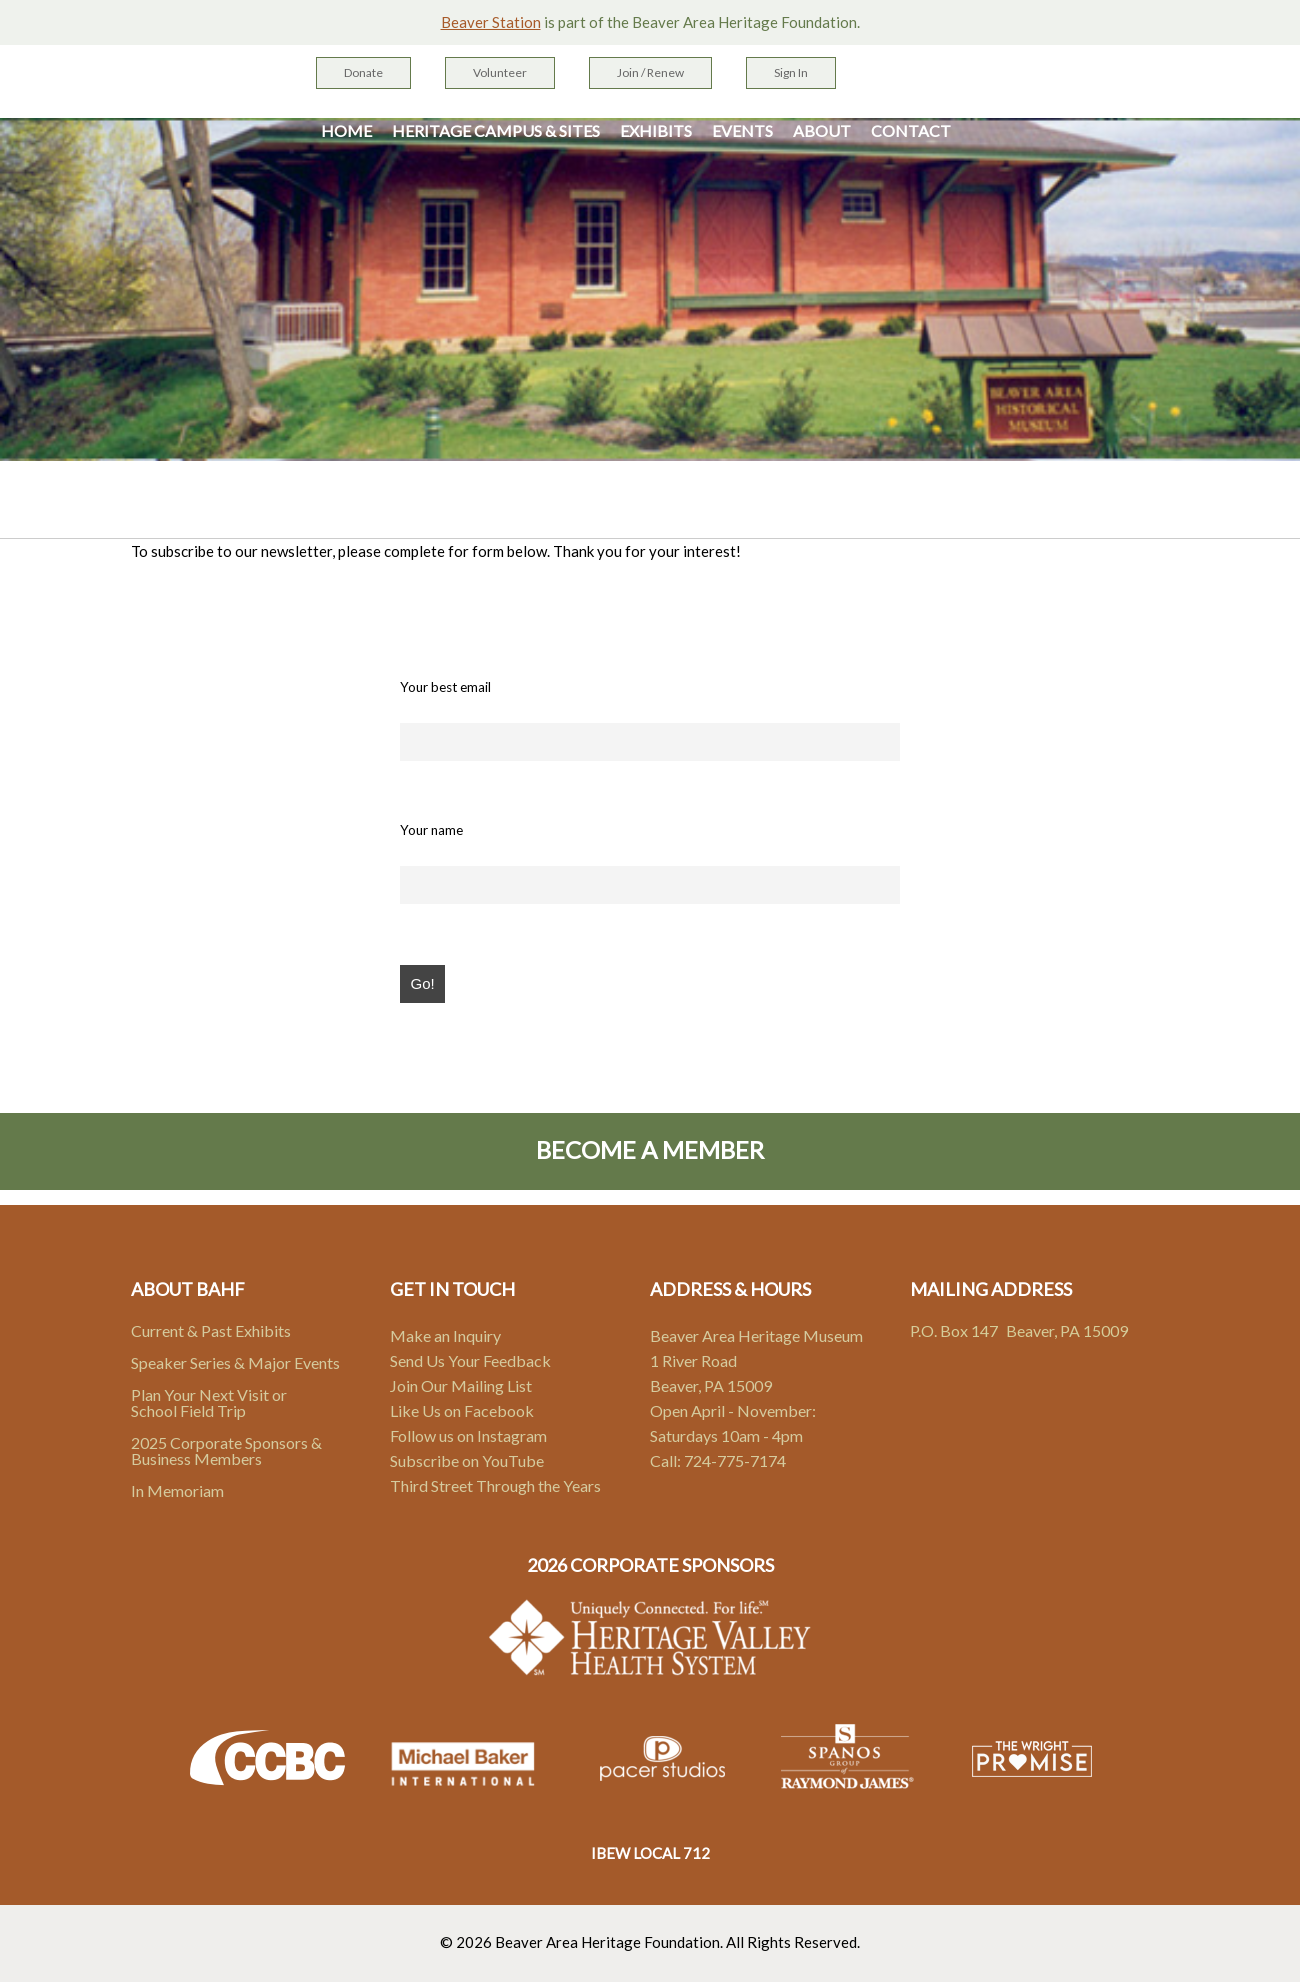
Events (742, 131)
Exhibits (656, 131)
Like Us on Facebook (462, 1410)
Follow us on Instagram (468, 1435)
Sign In (791, 72)
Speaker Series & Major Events (235, 1362)
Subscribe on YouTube (467, 1460)
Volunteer (500, 72)
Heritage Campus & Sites (496, 131)
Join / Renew (650, 72)
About (822, 131)
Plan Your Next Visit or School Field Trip (209, 1402)
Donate (363, 72)
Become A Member (650, 1149)
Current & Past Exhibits (211, 1330)
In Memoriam (177, 1490)
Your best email (445, 687)
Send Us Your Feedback (470, 1360)
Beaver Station (491, 22)
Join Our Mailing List (461, 1385)
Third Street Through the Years (495, 1485)
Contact (911, 131)
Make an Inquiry (445, 1335)
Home (346, 131)
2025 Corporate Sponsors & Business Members (226, 1450)
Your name (431, 830)
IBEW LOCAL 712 (650, 1853)
